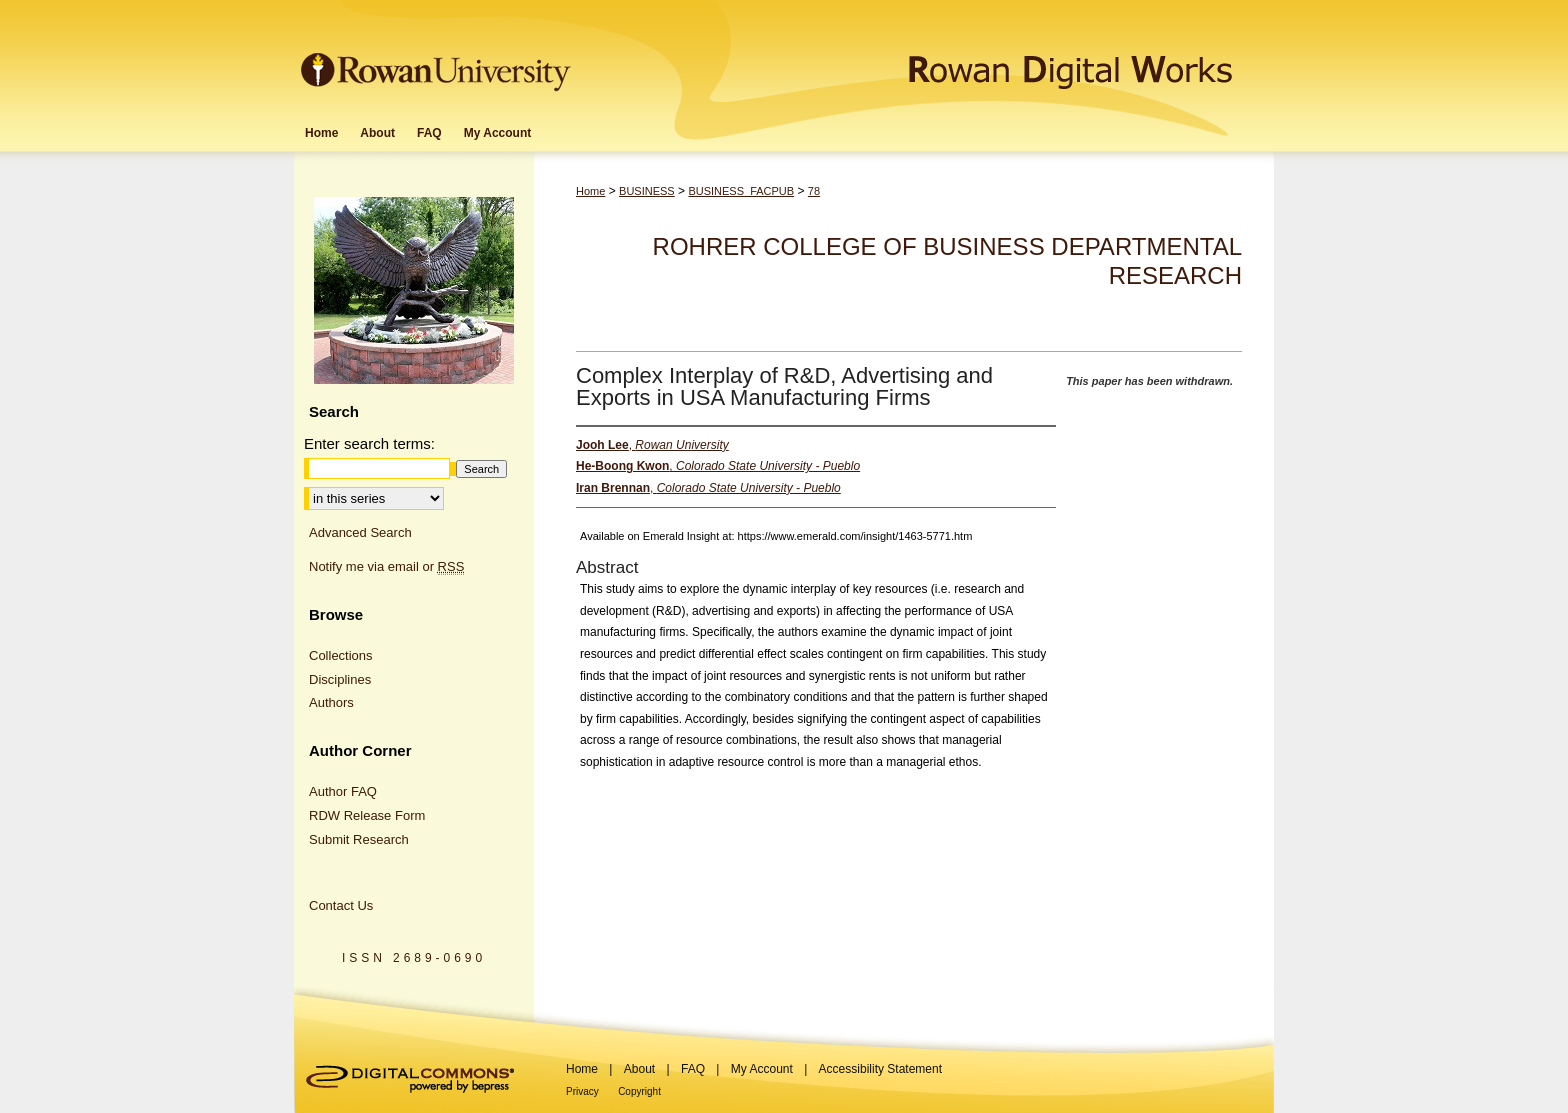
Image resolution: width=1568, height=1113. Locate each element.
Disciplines (340, 679)
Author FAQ (343, 791)
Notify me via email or (386, 567)
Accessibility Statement (880, 1069)
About (639, 1069)
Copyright (639, 1091)
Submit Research (359, 839)
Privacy (582, 1091)
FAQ (693, 1069)
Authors (331, 702)
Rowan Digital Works (925, 56)
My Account (762, 1069)
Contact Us (341, 905)
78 (814, 191)
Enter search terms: (369, 443)
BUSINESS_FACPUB (741, 191)
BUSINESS (647, 191)
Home (590, 191)
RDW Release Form (367, 815)
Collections (341, 655)
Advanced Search (360, 532)
